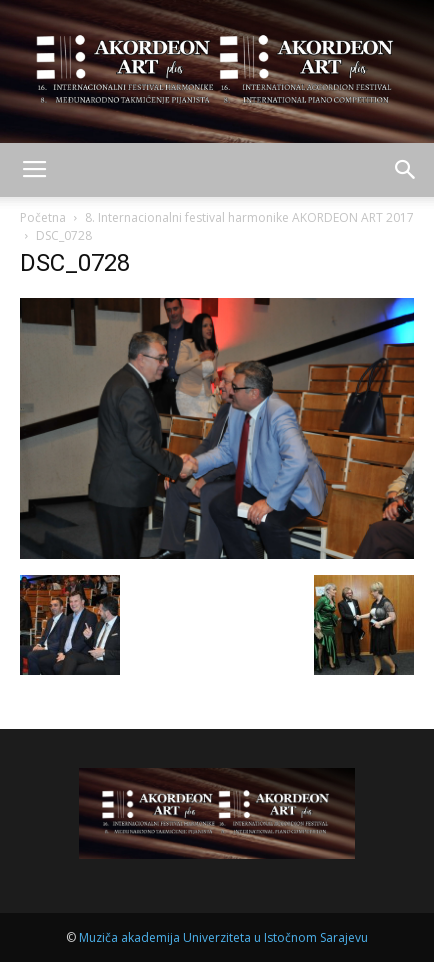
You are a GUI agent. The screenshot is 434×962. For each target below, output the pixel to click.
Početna (43, 217)
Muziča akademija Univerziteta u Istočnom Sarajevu (223, 937)
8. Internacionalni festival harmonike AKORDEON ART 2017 (249, 217)
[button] (406, 170)
